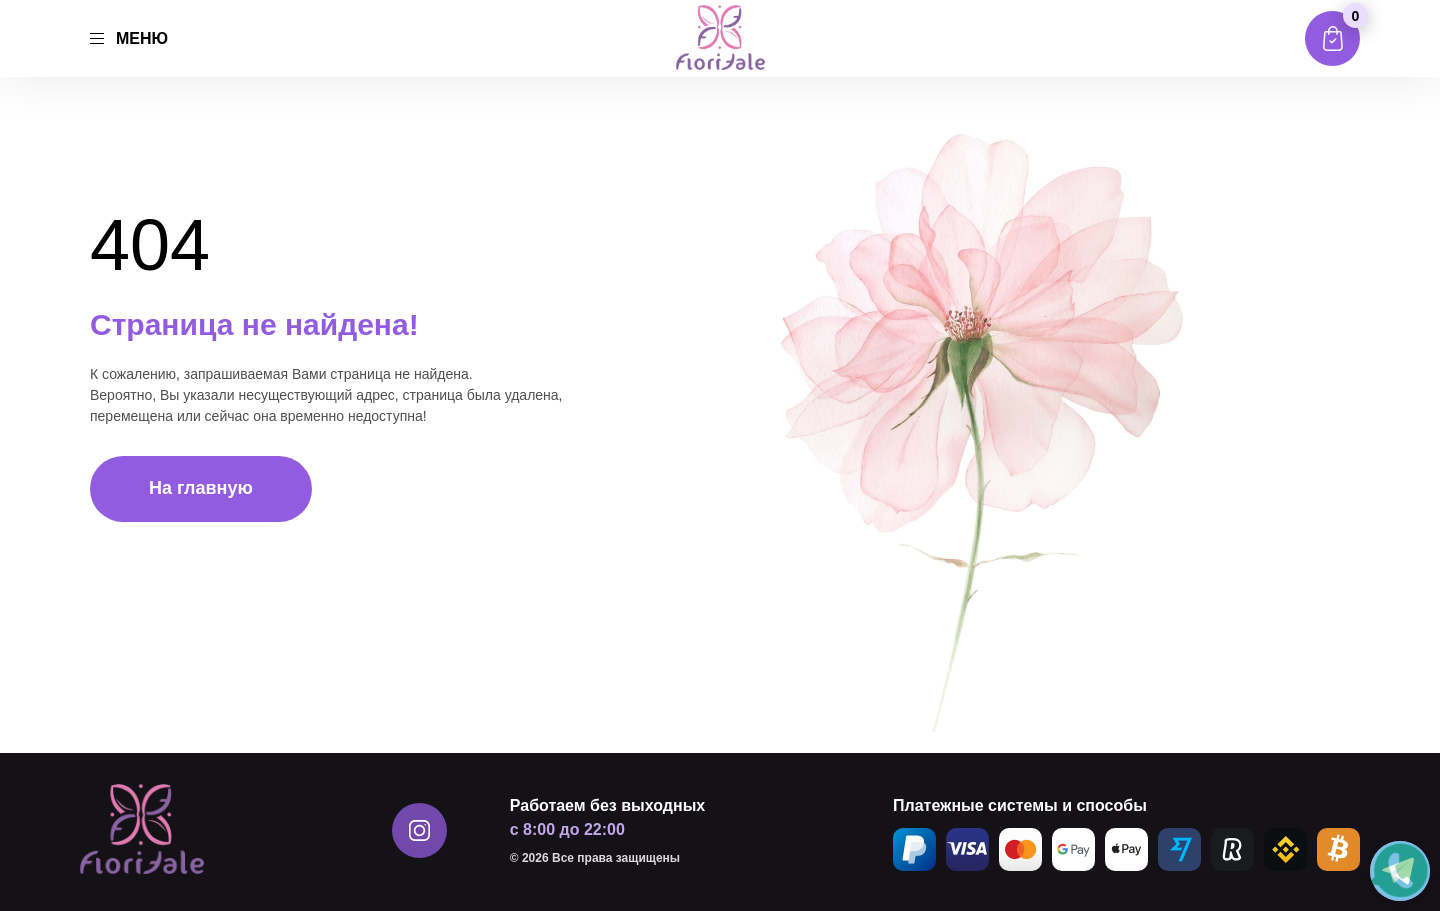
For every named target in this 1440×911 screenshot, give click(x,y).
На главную (201, 488)
